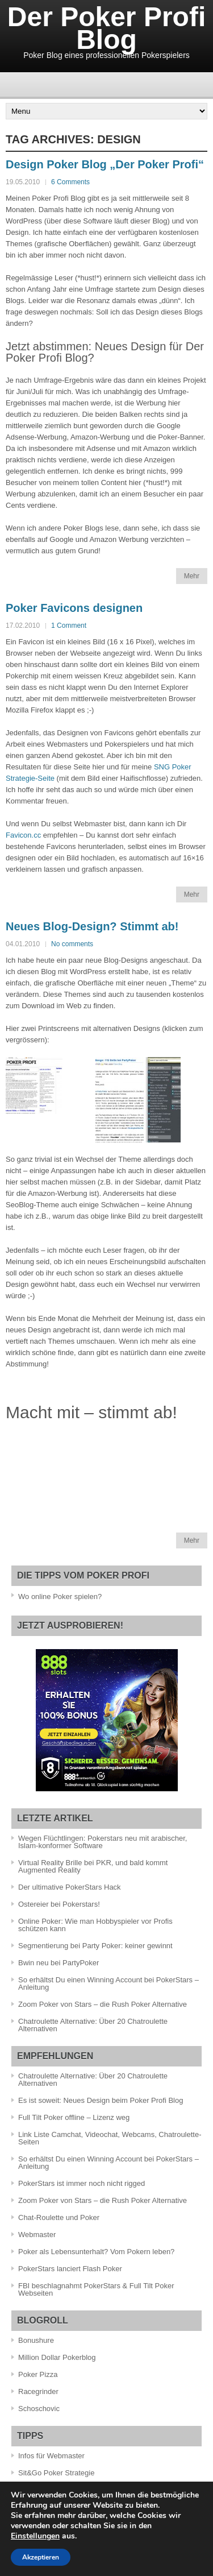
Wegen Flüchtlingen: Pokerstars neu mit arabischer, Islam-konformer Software (102, 1842)
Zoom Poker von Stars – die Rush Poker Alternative (102, 2004)
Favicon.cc (23, 835)
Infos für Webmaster (51, 2455)
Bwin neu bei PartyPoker (58, 1962)
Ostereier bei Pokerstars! (59, 1904)
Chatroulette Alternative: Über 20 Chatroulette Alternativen (93, 2025)
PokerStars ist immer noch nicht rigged (81, 2183)
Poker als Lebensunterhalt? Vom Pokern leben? (96, 2251)
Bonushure (36, 2340)
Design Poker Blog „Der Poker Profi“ (105, 164)
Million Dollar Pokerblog (57, 2357)
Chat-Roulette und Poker (58, 2217)
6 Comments (70, 182)
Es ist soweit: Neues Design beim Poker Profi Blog (100, 2100)
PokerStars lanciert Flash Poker (70, 2268)
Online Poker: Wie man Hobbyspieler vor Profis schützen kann (95, 1925)
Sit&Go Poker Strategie (56, 2473)
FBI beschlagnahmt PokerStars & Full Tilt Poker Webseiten (96, 2289)
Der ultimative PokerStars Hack (69, 1887)
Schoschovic (39, 2408)
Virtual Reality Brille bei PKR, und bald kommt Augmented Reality (93, 1866)
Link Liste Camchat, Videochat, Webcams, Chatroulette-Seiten (110, 2138)
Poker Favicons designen (74, 608)
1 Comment (68, 625)
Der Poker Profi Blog (106, 28)
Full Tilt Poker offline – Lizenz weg (74, 2117)
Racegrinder (38, 2391)
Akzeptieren (40, 2557)
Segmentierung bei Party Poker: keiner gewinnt (95, 1945)
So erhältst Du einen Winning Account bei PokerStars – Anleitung (108, 1983)
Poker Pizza (37, 2374)
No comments (72, 944)
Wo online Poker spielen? (60, 1596)
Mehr (191, 576)
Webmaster (37, 2234)
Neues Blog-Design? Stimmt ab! (92, 926)
